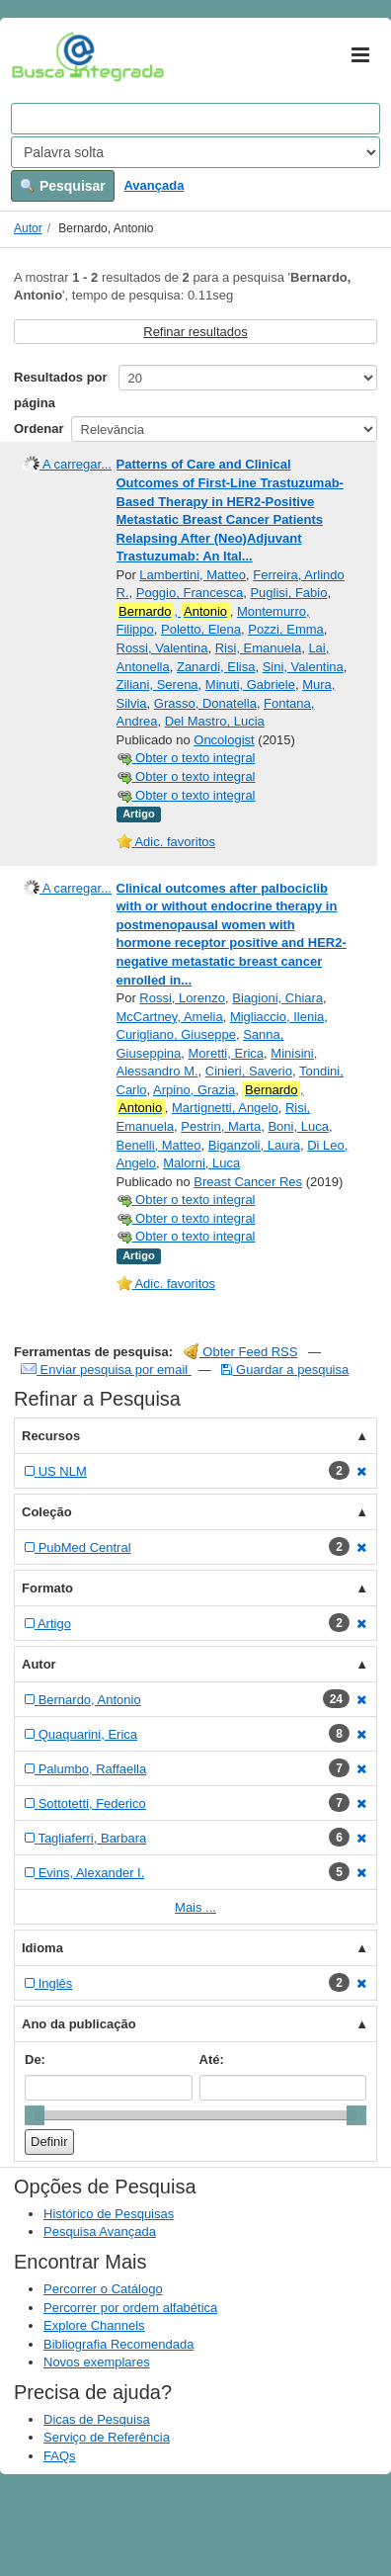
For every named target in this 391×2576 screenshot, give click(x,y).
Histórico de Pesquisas (108, 2213)
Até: (211, 2059)
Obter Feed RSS (241, 1351)
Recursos (51, 1435)
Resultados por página (61, 390)
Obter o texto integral (186, 757)
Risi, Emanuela (258, 648)
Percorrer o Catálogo (103, 2288)
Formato (47, 1588)
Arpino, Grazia (194, 1089)
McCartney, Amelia (170, 1016)
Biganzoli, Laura (254, 1145)
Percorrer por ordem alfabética (130, 2307)
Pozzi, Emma (286, 629)
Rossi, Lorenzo (182, 997)
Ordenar (39, 428)
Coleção (47, 1511)
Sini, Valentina (303, 666)
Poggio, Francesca (189, 592)
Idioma (42, 1947)
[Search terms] (195, 118)
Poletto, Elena (201, 629)
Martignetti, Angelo (225, 1107)
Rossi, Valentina (162, 648)
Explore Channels (94, 2325)
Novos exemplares (96, 2362)
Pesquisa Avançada (99, 2231)
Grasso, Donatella (205, 703)
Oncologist (224, 739)
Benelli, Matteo (159, 1145)
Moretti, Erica (227, 1053)
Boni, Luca (298, 1126)
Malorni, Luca (201, 1163)
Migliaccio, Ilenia (277, 1016)
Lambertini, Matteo (192, 574)
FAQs (59, 2455)
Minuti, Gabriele (250, 684)
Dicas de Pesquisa (96, 2419)
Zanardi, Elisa (216, 666)
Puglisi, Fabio (288, 592)
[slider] (34, 2115)
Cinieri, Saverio (248, 1071)
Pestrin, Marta (221, 1126)
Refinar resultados (195, 331)
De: (35, 2059)
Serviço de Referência (106, 2437)
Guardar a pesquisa (285, 1369)
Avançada (153, 185)
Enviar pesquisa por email (106, 1369)
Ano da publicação (79, 2024)
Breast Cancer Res (248, 1181)
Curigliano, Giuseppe (176, 1034)
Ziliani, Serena (157, 684)
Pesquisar (63, 186)
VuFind (42, 56)
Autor (28, 228)
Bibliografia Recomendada (118, 2344)
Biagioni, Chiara (277, 997)
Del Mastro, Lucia (215, 721)
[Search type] (195, 152)
